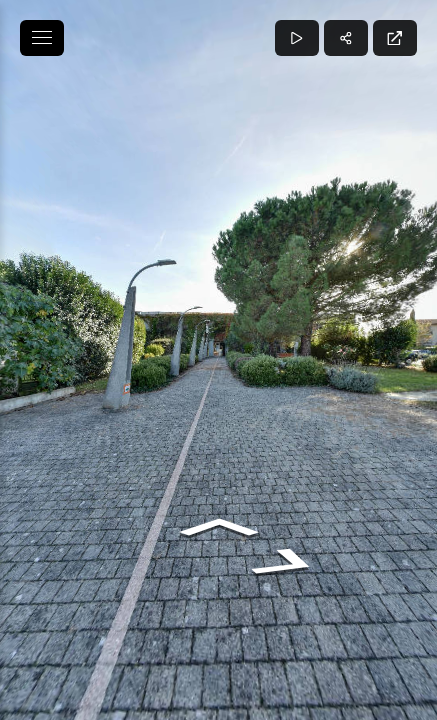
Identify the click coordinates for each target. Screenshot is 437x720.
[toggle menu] (42, 38)
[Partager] (346, 38)
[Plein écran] (395, 38)
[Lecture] (297, 38)
